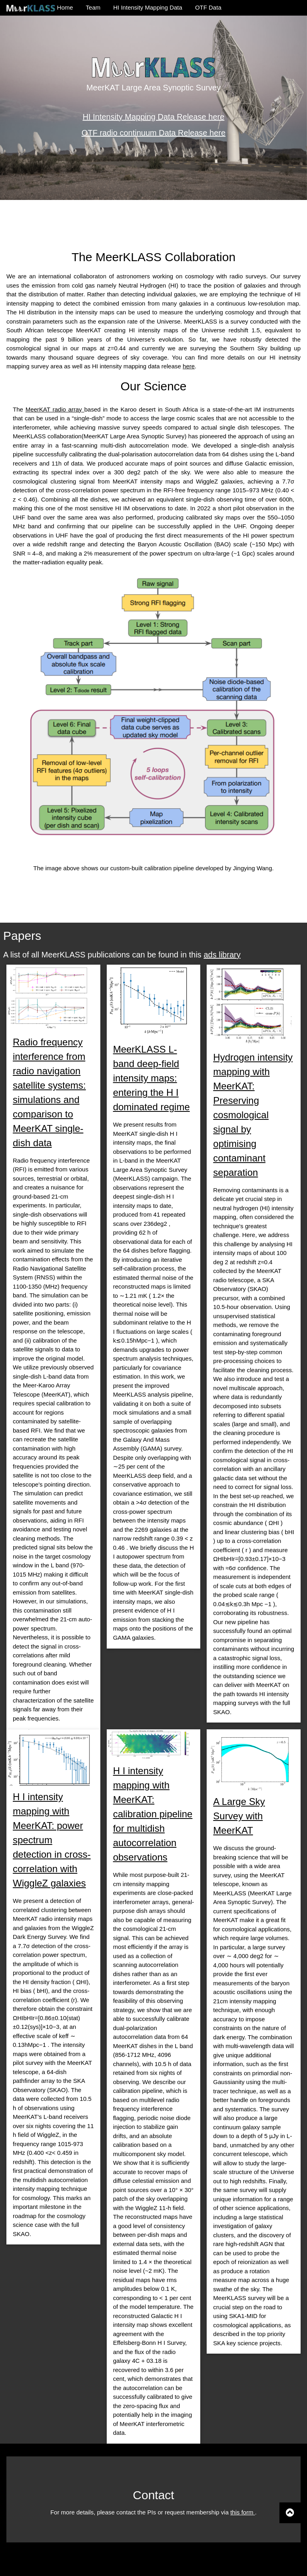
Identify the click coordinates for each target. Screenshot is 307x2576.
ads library (221, 954)
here (189, 366)
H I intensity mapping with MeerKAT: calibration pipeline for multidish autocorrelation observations (153, 1814)
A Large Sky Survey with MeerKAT (239, 1816)
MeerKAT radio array (55, 409)
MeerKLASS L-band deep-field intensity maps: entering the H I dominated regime (151, 1078)
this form (242, 2512)
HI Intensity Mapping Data (147, 7)
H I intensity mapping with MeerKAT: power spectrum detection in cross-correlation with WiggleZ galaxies (52, 1840)
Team (93, 7)
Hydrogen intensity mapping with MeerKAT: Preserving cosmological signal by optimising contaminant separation (253, 1115)
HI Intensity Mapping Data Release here (154, 116)
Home (39, 8)
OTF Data (208, 7)
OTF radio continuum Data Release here (153, 132)
